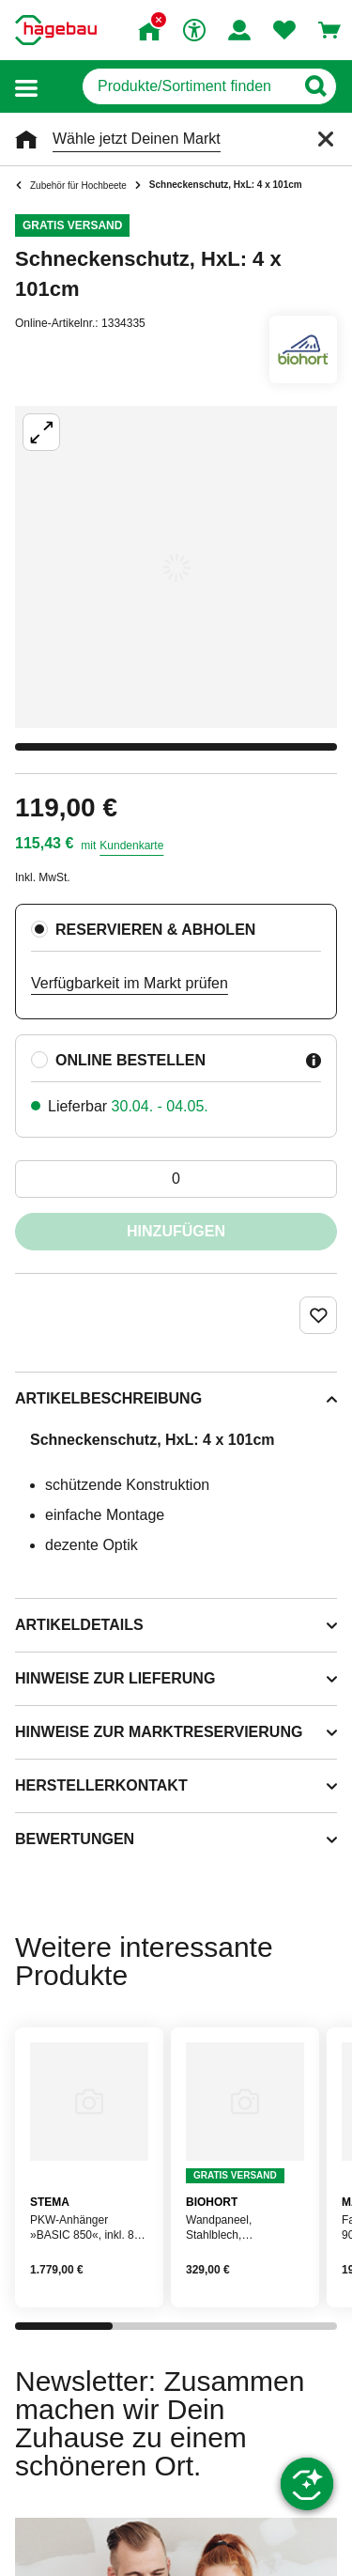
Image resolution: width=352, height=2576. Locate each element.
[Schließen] (325, 139)
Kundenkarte (131, 845)
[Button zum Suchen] (315, 86)
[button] (26, 87)
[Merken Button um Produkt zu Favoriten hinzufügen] (318, 1315)
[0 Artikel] (176, 1179)
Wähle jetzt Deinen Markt (137, 139)
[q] (188, 86)
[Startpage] (56, 30)
